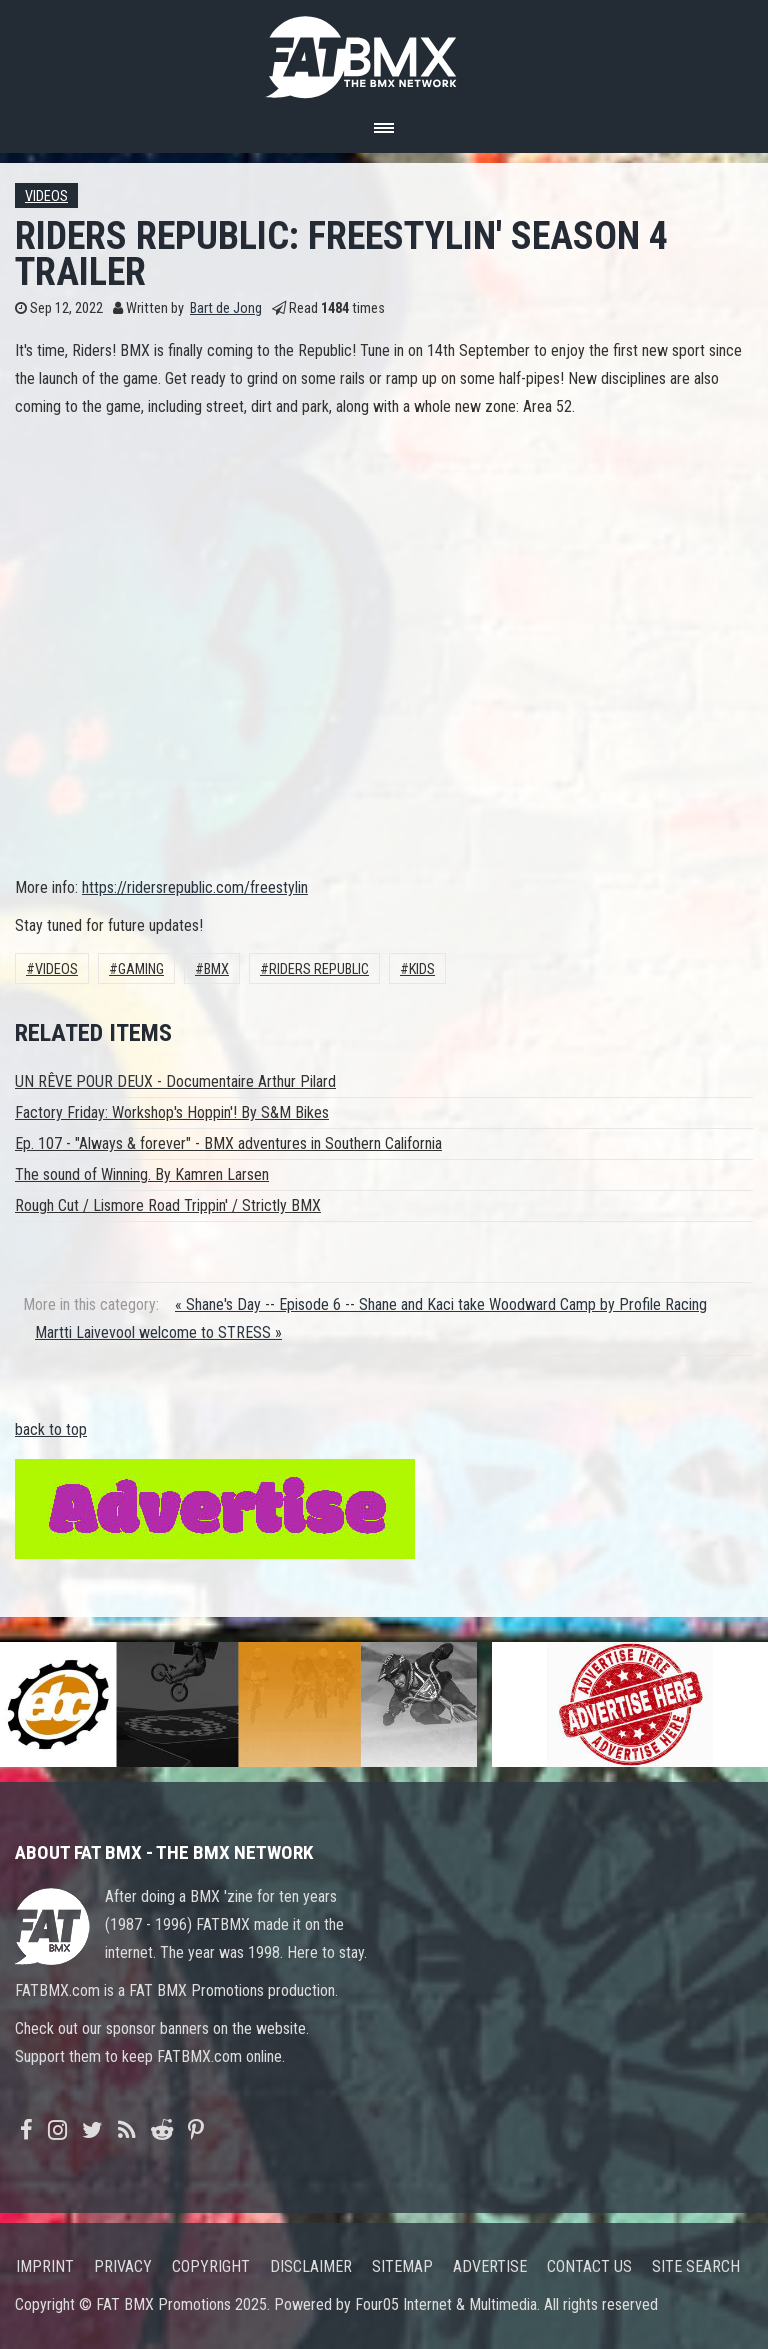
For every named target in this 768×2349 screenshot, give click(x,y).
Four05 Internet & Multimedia (446, 2304)
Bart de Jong (226, 308)
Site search (696, 2266)
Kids (422, 969)
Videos (46, 196)
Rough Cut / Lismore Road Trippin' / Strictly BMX (168, 1205)
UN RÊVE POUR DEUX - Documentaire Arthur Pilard (175, 1081)
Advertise (490, 2266)
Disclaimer (311, 2266)
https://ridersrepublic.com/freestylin (195, 887)
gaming (141, 969)
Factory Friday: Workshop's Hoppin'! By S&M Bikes (172, 1112)
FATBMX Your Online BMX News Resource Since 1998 (384, 51)
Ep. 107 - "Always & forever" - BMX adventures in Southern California (228, 1143)
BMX (216, 969)
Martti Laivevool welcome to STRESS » (158, 1332)
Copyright (211, 2266)
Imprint (45, 2266)
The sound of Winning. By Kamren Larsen (142, 1174)
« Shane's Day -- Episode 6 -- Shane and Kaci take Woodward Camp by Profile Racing (441, 1304)
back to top (51, 1429)
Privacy (123, 2266)
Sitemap (402, 2266)
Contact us (589, 2266)
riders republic (319, 969)
